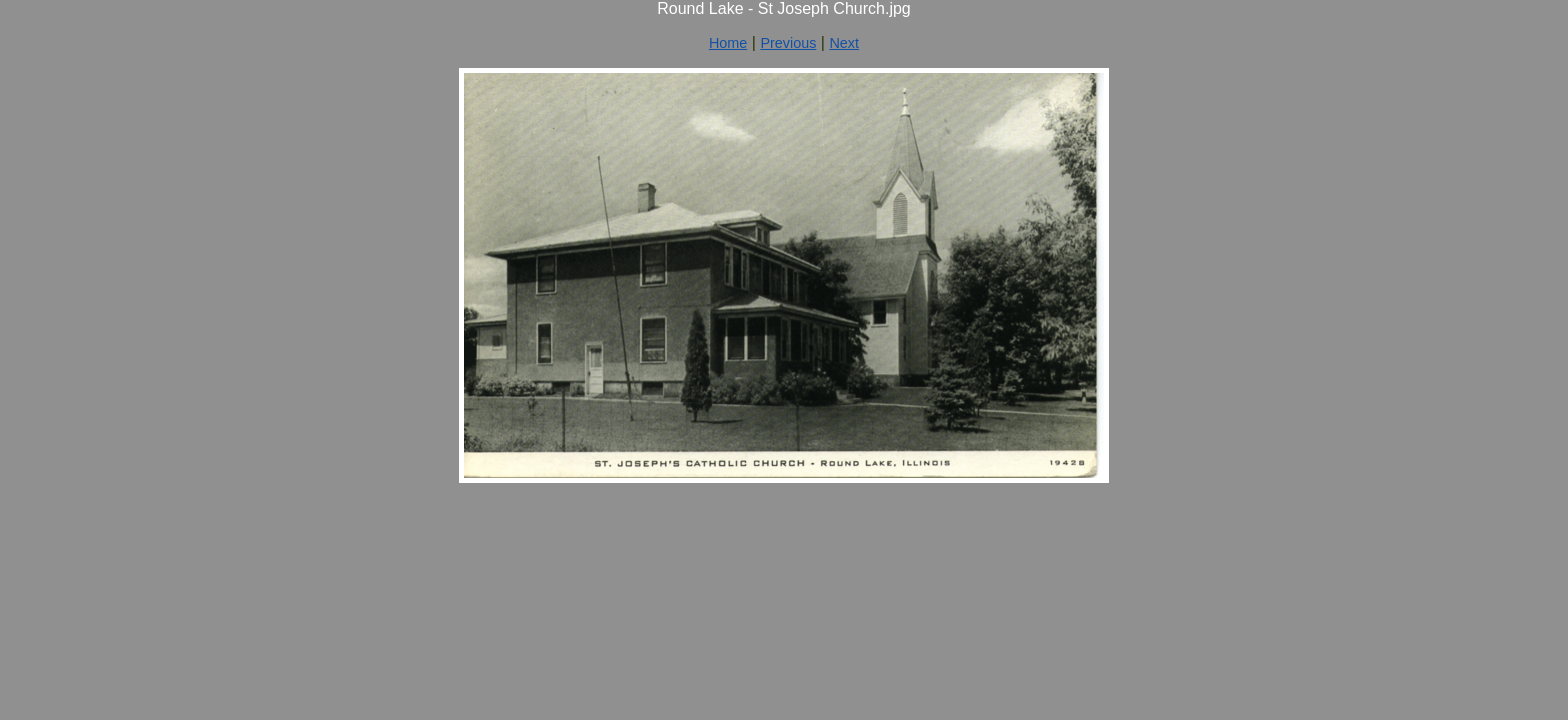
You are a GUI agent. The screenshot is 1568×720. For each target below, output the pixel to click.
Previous (788, 43)
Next (844, 43)
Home (728, 43)
